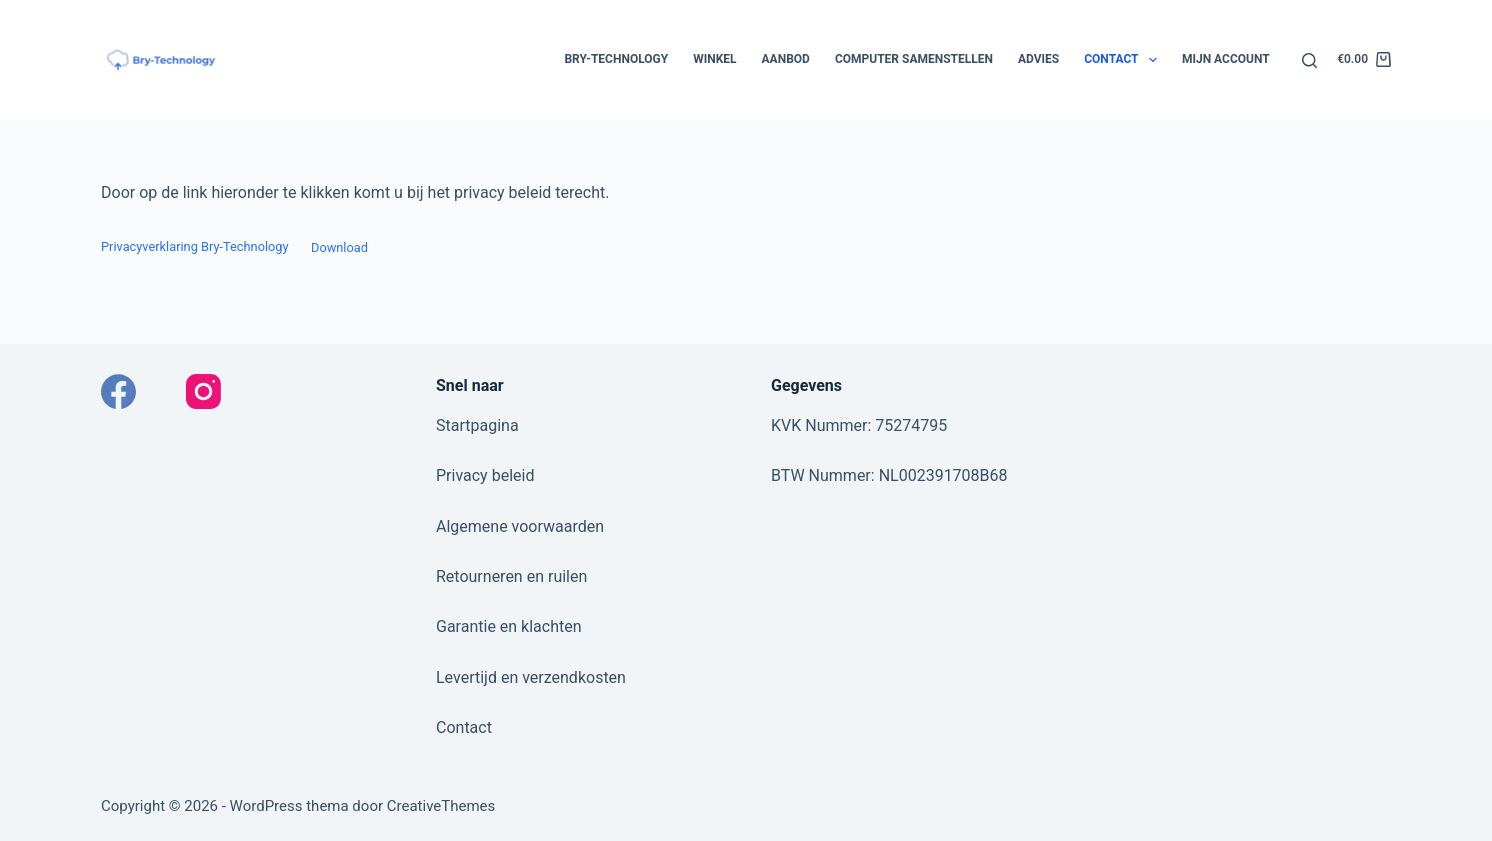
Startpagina (477, 425)
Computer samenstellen (914, 59)
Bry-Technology (616, 59)
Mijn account (1226, 59)
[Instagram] (203, 391)
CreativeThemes (441, 806)
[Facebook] (118, 391)
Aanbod (786, 59)
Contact (1124, 60)
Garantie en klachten (509, 626)
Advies (1038, 59)
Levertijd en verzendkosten (531, 677)
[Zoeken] (1309, 60)
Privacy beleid (485, 475)
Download (339, 247)
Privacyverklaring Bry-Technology (195, 247)
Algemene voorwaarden (520, 526)
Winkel (714, 59)
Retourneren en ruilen (511, 576)
